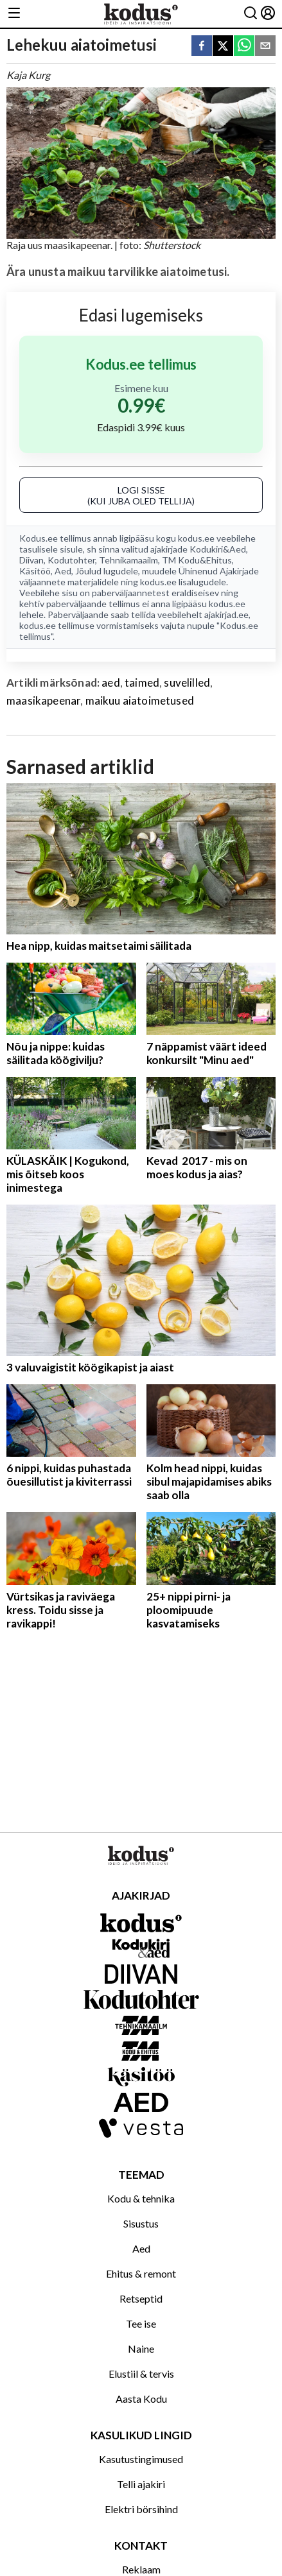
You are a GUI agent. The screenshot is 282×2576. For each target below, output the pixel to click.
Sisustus (141, 2223)
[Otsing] (250, 13)
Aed (63, 570)
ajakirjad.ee (226, 614)
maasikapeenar (43, 700)
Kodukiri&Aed (217, 549)
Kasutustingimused (141, 2459)
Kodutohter (71, 559)
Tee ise (141, 2323)
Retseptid (141, 2298)
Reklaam (141, 2569)
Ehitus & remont (141, 2273)
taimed (142, 682)
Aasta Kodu (141, 2398)
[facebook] (201, 46)
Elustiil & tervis (141, 2373)
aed (110, 682)
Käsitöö (35, 570)
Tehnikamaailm (128, 559)
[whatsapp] (244, 46)
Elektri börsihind (141, 2509)
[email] (265, 46)
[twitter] (223, 46)
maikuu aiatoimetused (139, 700)
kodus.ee (196, 538)
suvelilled (187, 682)
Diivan (31, 559)
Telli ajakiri (141, 2484)
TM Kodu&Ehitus (197, 559)
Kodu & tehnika (141, 2198)
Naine (141, 2348)
